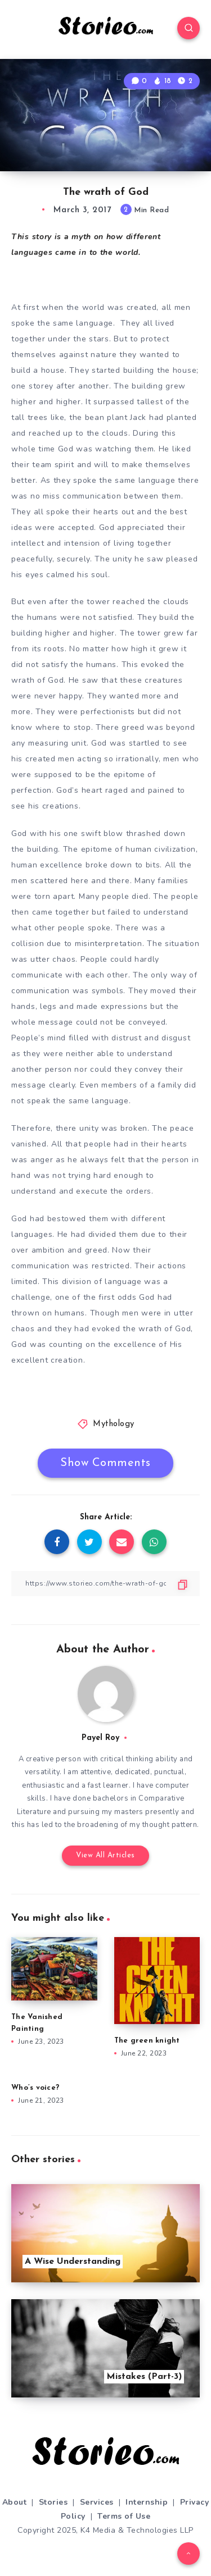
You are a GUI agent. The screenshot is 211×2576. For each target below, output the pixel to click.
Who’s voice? (35, 2087)
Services (97, 2502)
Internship (146, 2502)
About (14, 2502)
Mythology (113, 1424)
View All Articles (105, 1855)
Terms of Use (123, 2516)
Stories (53, 2502)
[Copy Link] (105, 1583)
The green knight (148, 2040)
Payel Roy (100, 1738)
